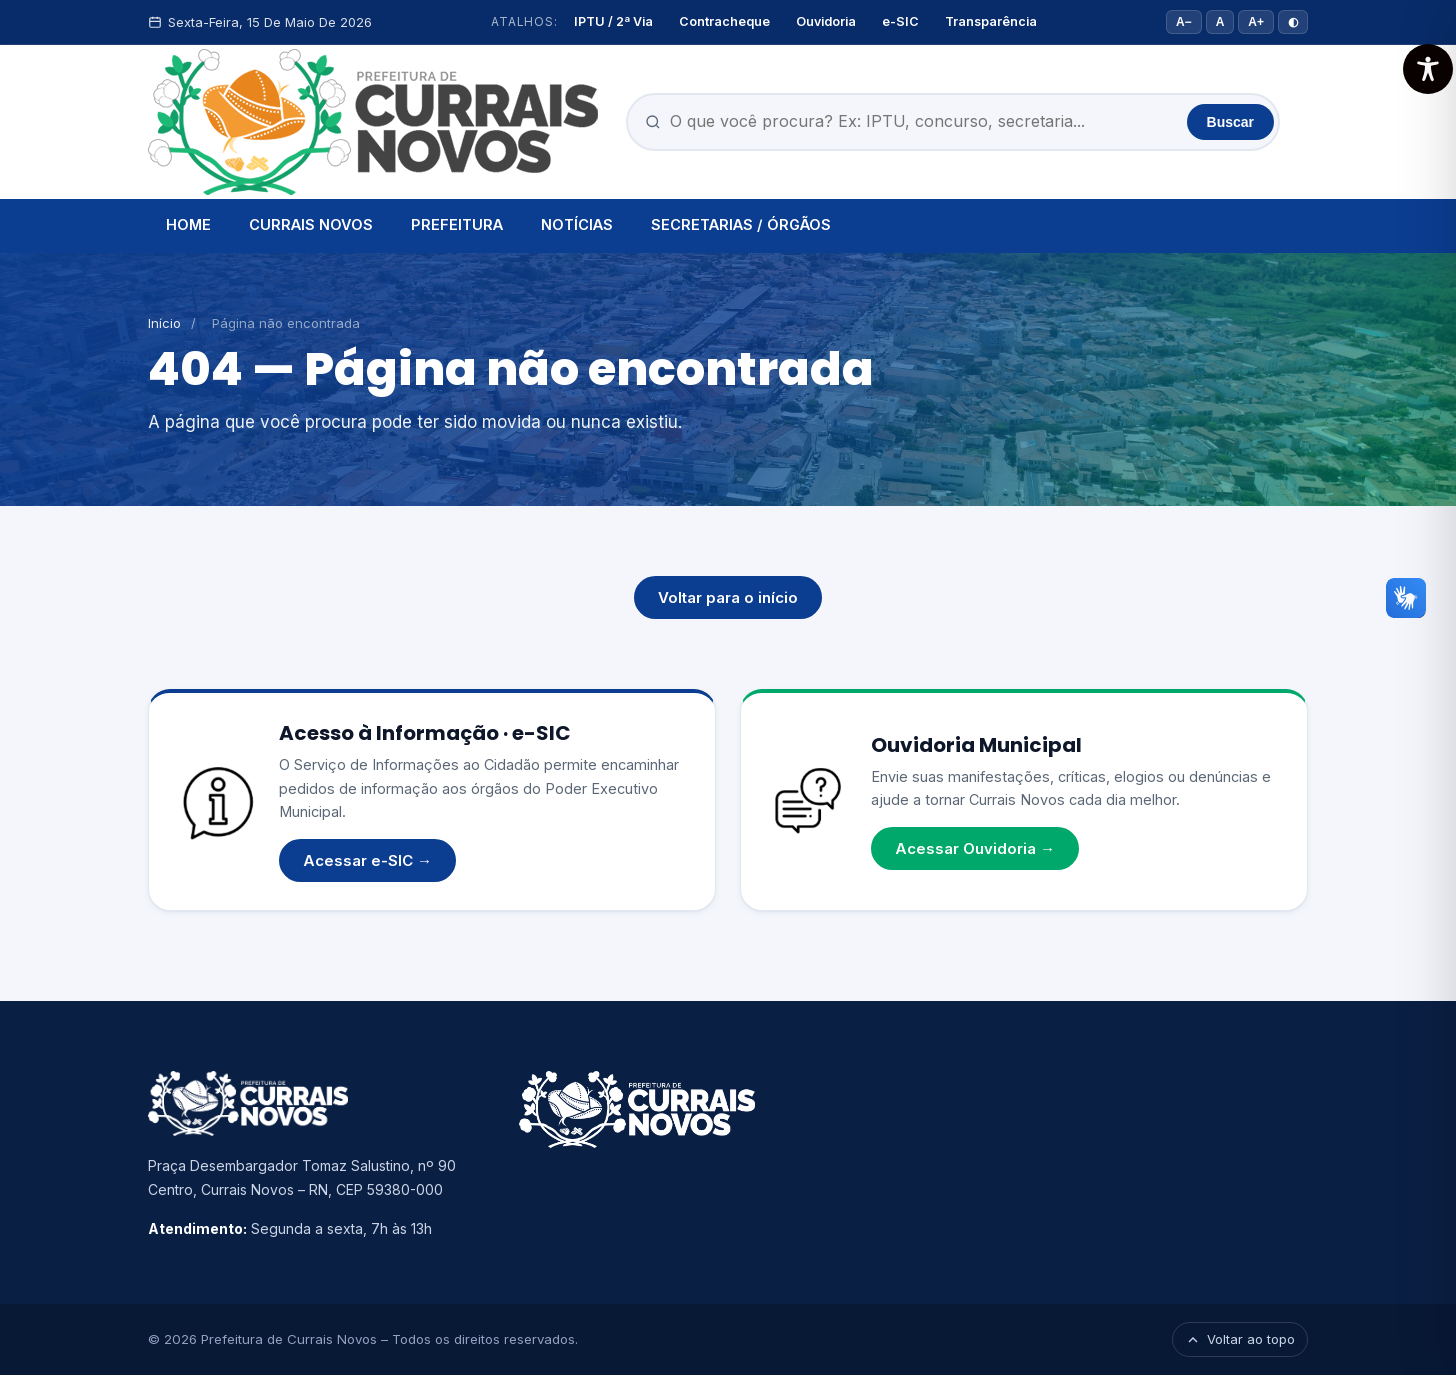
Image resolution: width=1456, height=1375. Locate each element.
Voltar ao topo (1240, 1339)
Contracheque (724, 21)
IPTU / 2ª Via (613, 21)
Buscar (1230, 122)
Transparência (991, 21)
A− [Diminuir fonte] (1184, 22)
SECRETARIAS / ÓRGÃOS (741, 224)
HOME (188, 224)
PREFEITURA (457, 224)
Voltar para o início (728, 597)
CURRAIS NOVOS (311, 224)
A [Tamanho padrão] (1220, 22)
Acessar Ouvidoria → (975, 848)
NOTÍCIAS (577, 224)
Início (164, 323)
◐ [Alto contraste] (1293, 22)
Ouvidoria (826, 21)
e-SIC (900, 21)
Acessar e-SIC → (367, 860)
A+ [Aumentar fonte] (1256, 22)
